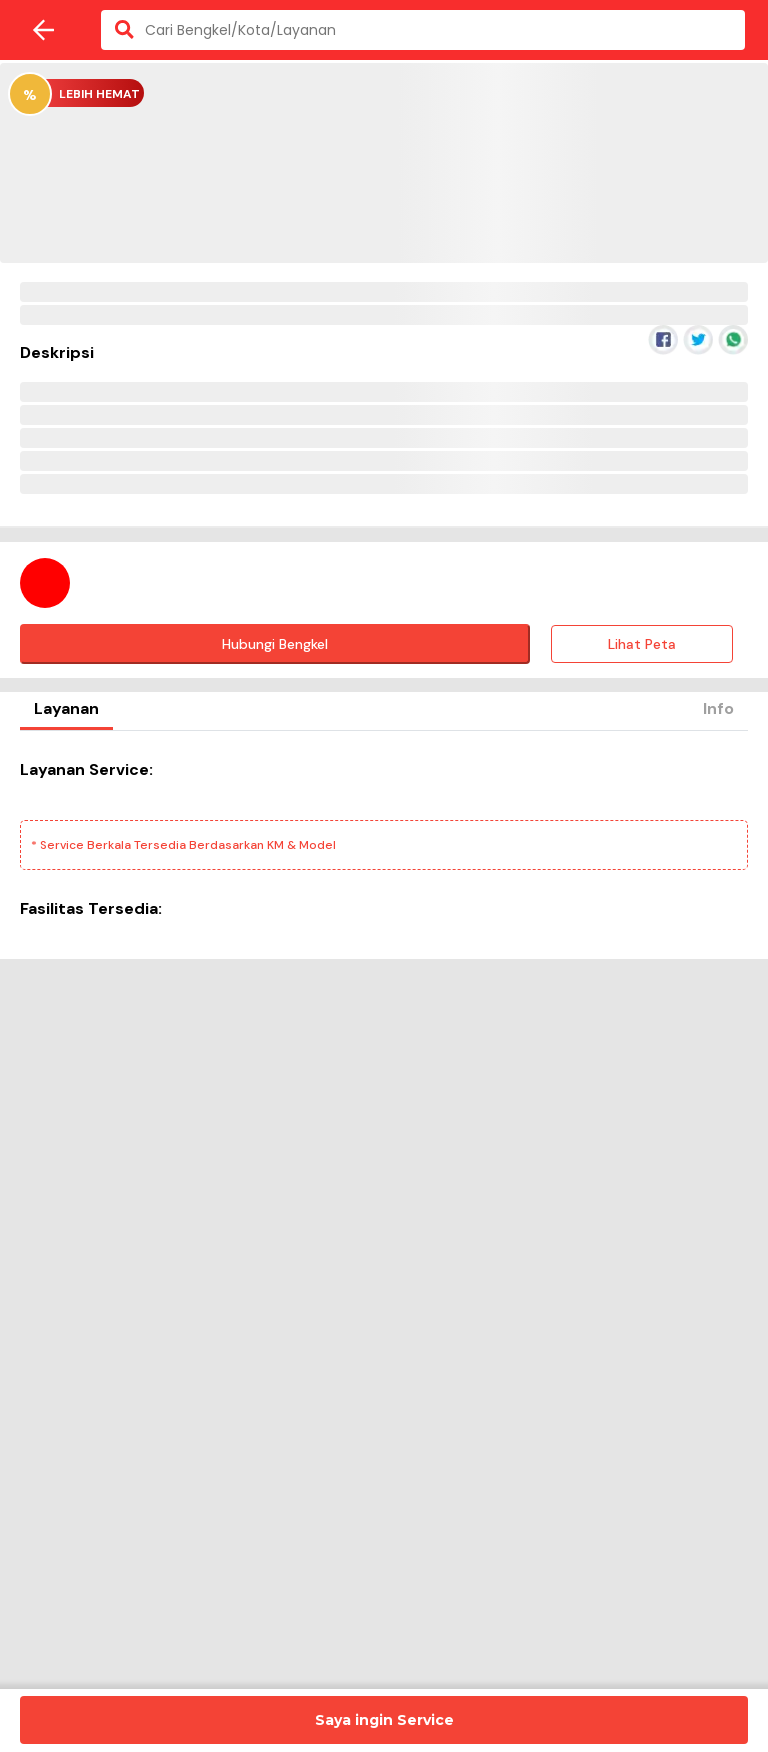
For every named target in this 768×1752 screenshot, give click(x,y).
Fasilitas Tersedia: (91, 908)
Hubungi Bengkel (275, 644)
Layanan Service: (86, 769)
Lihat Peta (642, 644)
